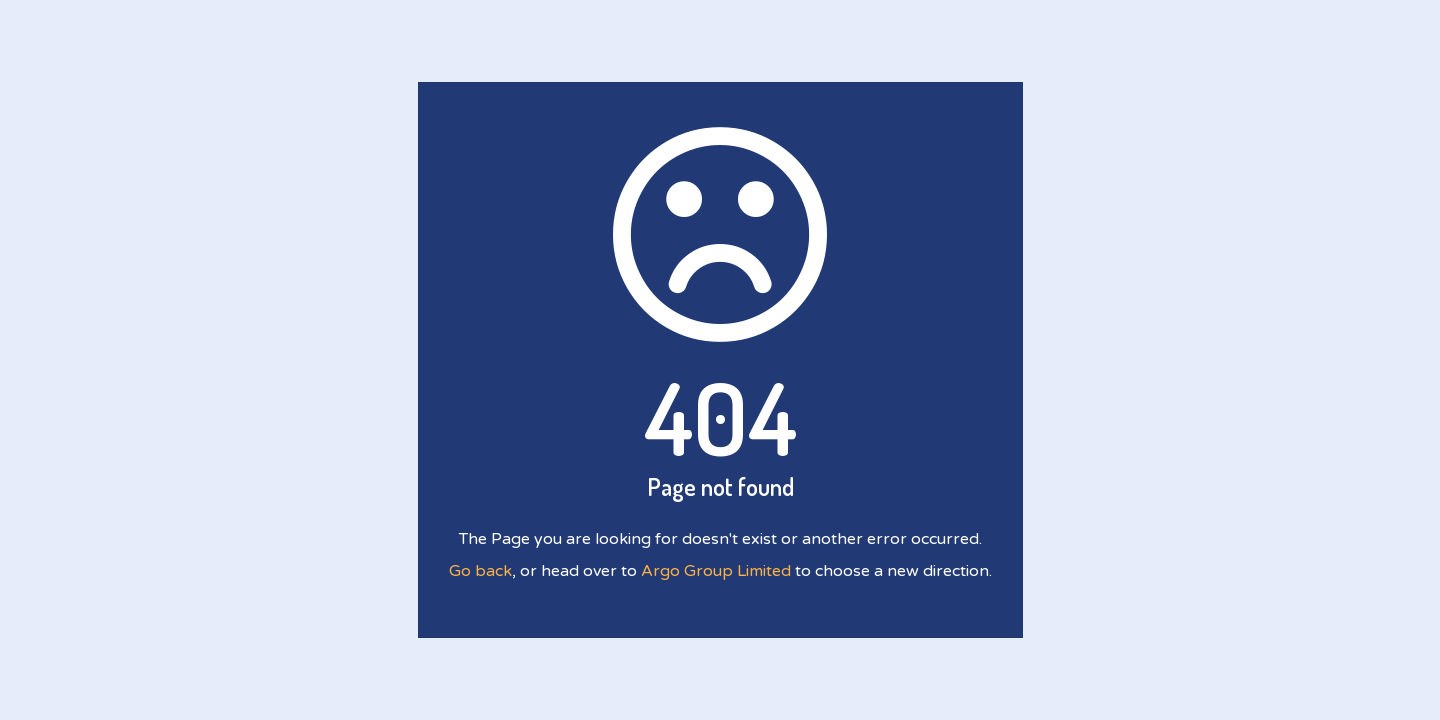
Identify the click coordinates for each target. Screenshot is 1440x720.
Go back (480, 571)
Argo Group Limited (716, 571)
